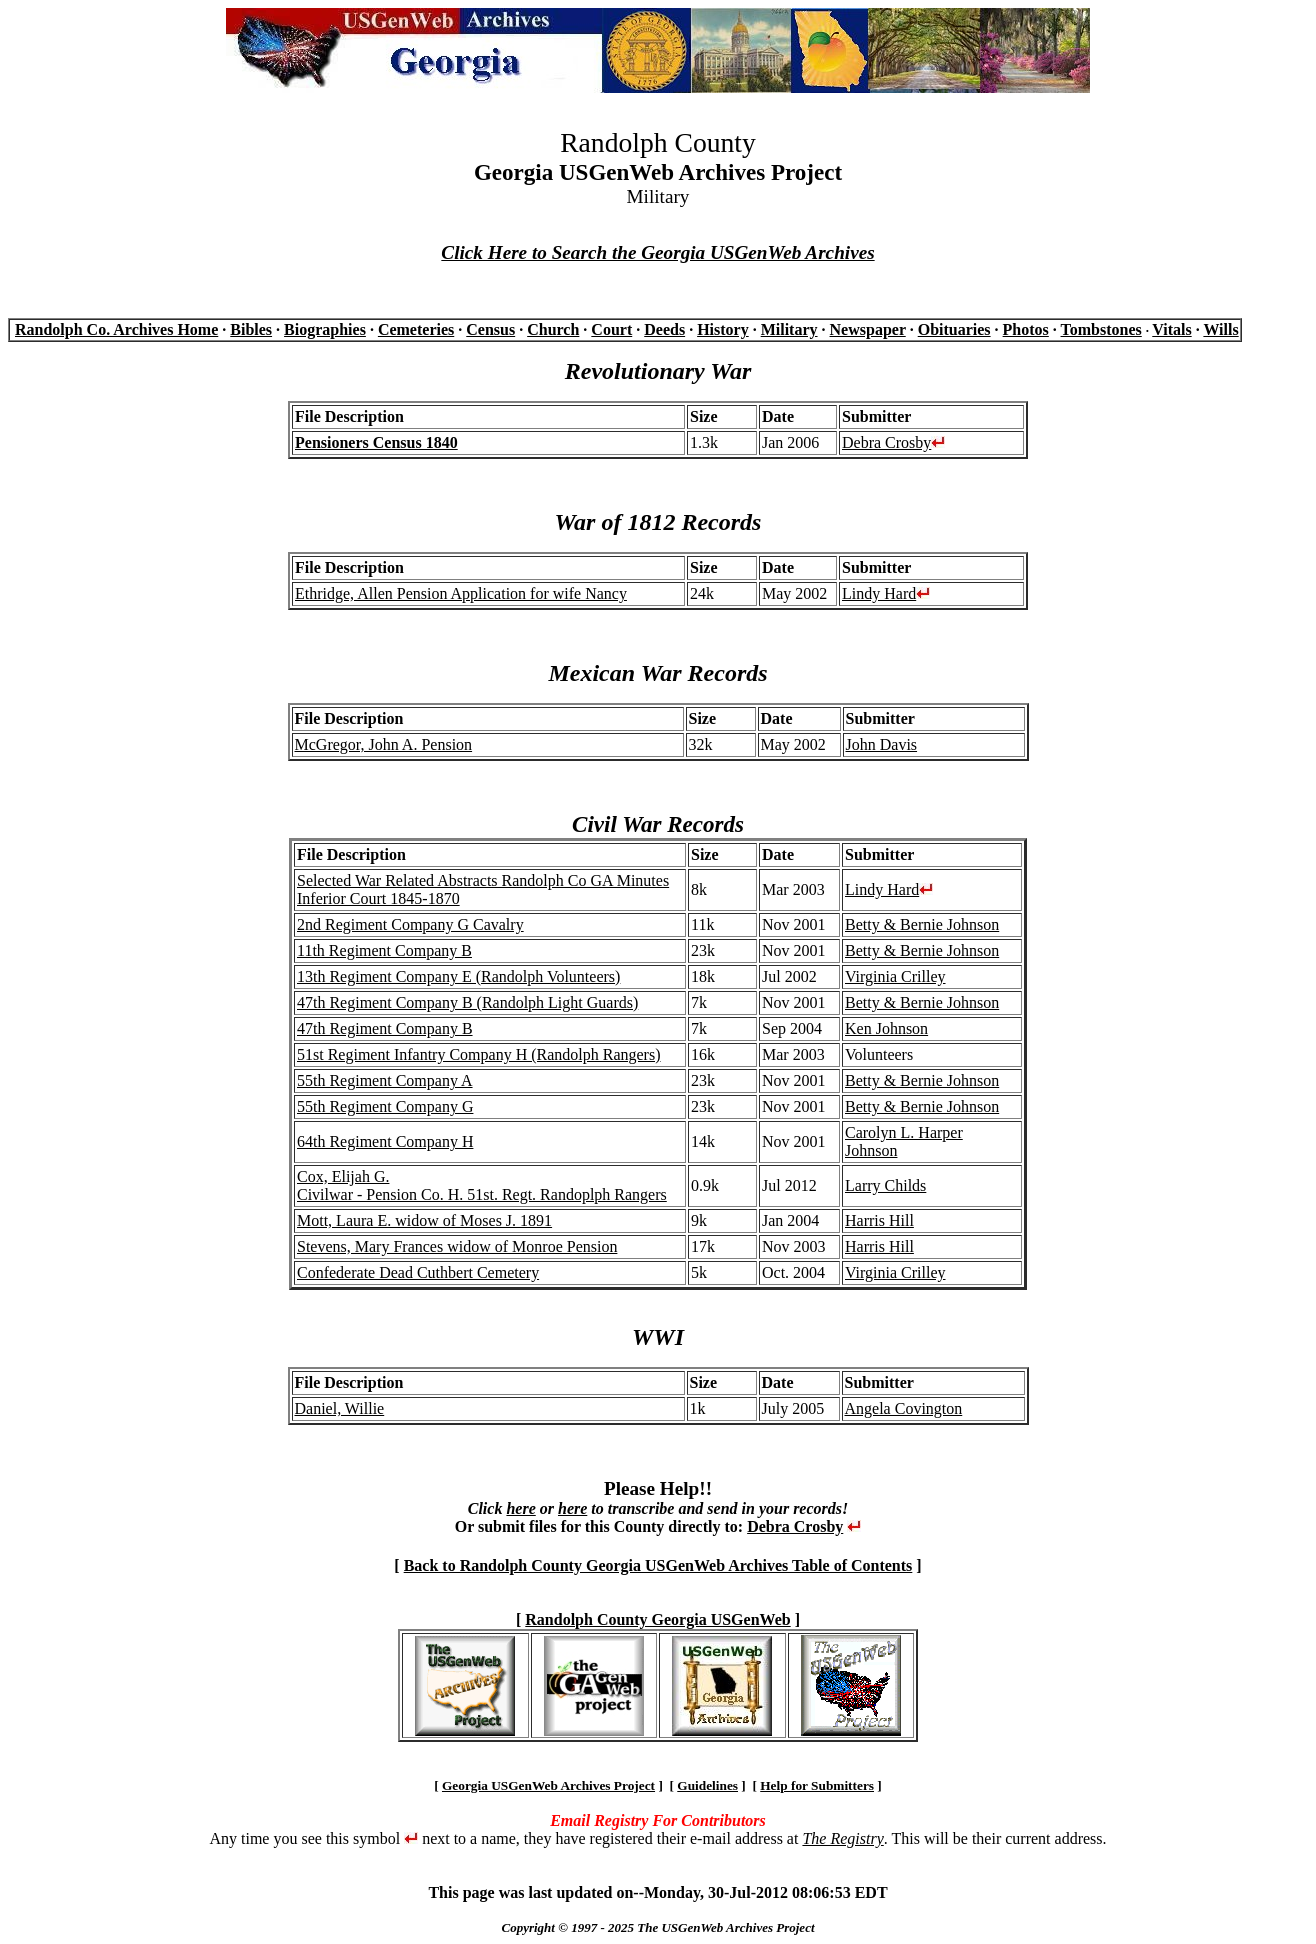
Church (553, 329)
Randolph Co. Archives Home (116, 329)
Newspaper (868, 329)
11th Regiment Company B (384, 950)
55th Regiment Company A (385, 1080)
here (520, 1508)
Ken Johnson (886, 1028)
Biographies (325, 329)
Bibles (251, 329)
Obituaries (954, 329)
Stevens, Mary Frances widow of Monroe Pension (457, 1246)
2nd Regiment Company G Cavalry (410, 924)
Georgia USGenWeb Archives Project (548, 1785)
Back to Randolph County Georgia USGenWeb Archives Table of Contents (658, 1565)
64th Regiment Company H (385, 1141)
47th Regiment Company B (385, 1028)
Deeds (664, 329)
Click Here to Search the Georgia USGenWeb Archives (657, 252)
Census (490, 329)
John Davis (882, 744)
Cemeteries (416, 329)
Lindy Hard (879, 593)
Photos (1026, 329)
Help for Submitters (817, 1785)
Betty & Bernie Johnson (922, 924)
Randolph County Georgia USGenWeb (657, 1619)
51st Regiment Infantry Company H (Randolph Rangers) (479, 1054)
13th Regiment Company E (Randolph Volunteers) (458, 976)
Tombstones (1101, 329)
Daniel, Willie (340, 1408)
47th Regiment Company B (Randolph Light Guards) (467, 1002)
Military (789, 329)
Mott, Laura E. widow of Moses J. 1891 (424, 1220)
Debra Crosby (886, 442)
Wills (1220, 329)
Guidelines (707, 1785)
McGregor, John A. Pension (384, 744)
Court (611, 329)
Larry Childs (885, 1185)
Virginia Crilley (895, 976)
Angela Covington (904, 1408)
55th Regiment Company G (385, 1106)
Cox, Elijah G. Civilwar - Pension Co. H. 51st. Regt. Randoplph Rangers (482, 1185)
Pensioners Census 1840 (376, 442)
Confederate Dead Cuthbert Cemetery (418, 1272)
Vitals (1171, 329)
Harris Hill (879, 1220)
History (723, 329)
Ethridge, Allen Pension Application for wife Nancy (461, 593)
